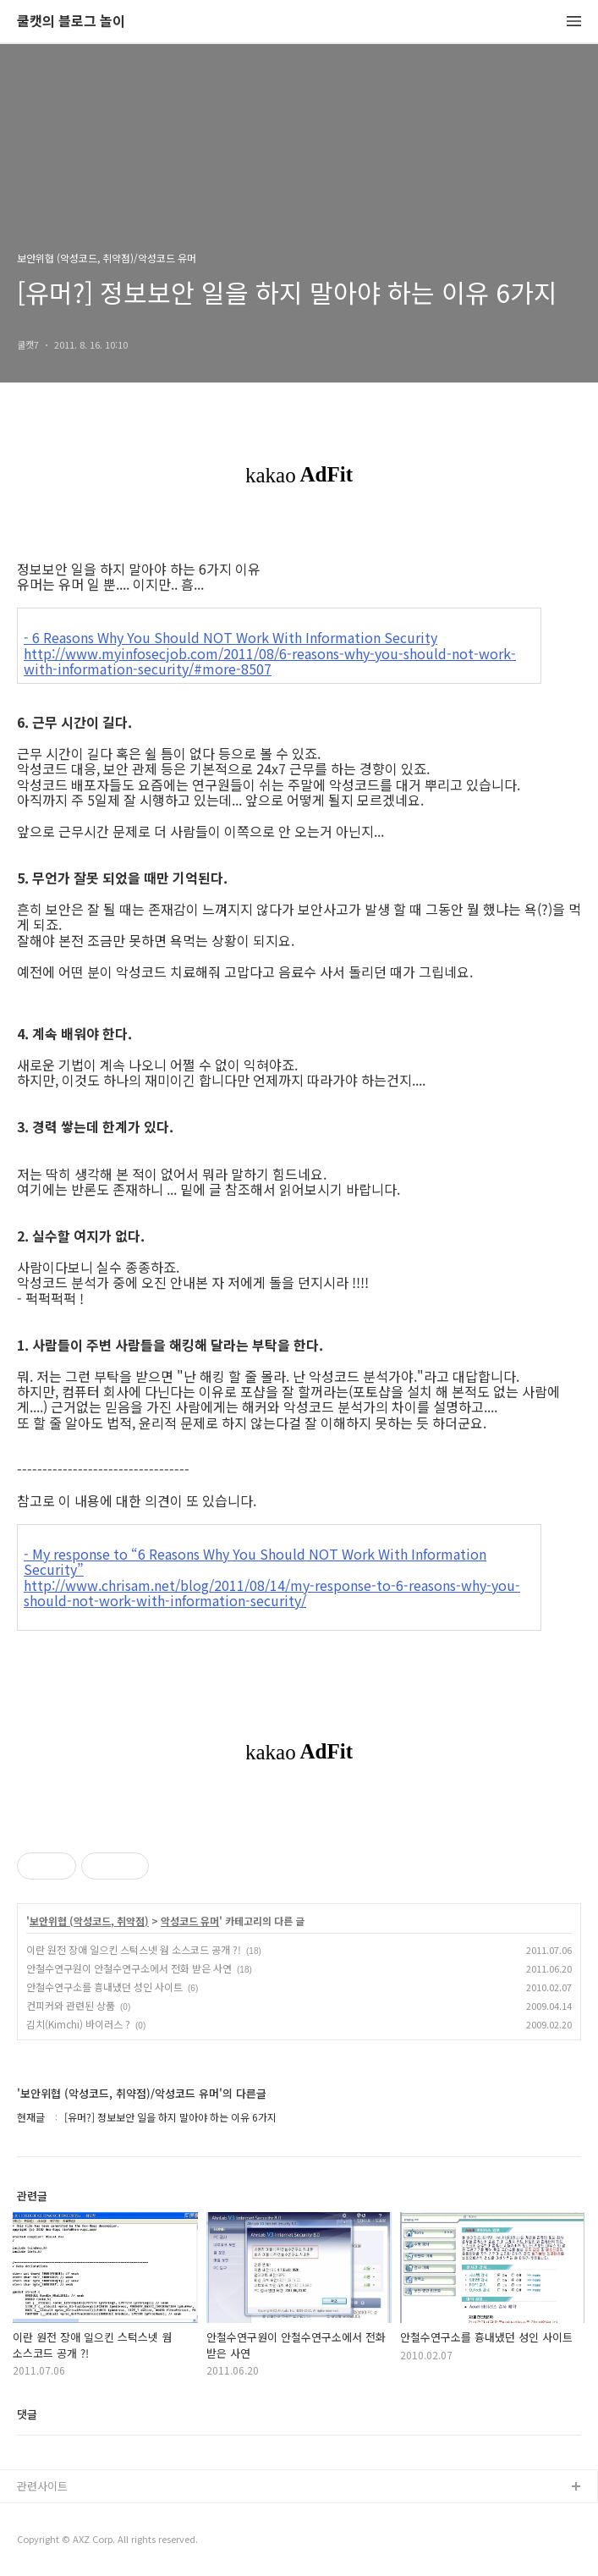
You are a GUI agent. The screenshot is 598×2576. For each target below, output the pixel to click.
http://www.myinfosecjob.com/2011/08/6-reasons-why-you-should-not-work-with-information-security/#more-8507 (270, 661)
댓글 (27, 2414)
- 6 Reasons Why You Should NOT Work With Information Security (230, 637)
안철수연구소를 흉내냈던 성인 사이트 (104, 1986)
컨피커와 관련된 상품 (70, 2005)
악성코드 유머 (190, 1921)
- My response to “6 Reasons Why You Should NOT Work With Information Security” (255, 1561)
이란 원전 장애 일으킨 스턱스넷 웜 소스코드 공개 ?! (133, 1949)
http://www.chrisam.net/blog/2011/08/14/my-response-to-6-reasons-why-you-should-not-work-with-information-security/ (272, 1593)
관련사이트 (42, 2486)
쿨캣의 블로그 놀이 (71, 21)
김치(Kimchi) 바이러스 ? (78, 2024)
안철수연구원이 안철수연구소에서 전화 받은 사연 (129, 1968)
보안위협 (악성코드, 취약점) (89, 1921)
